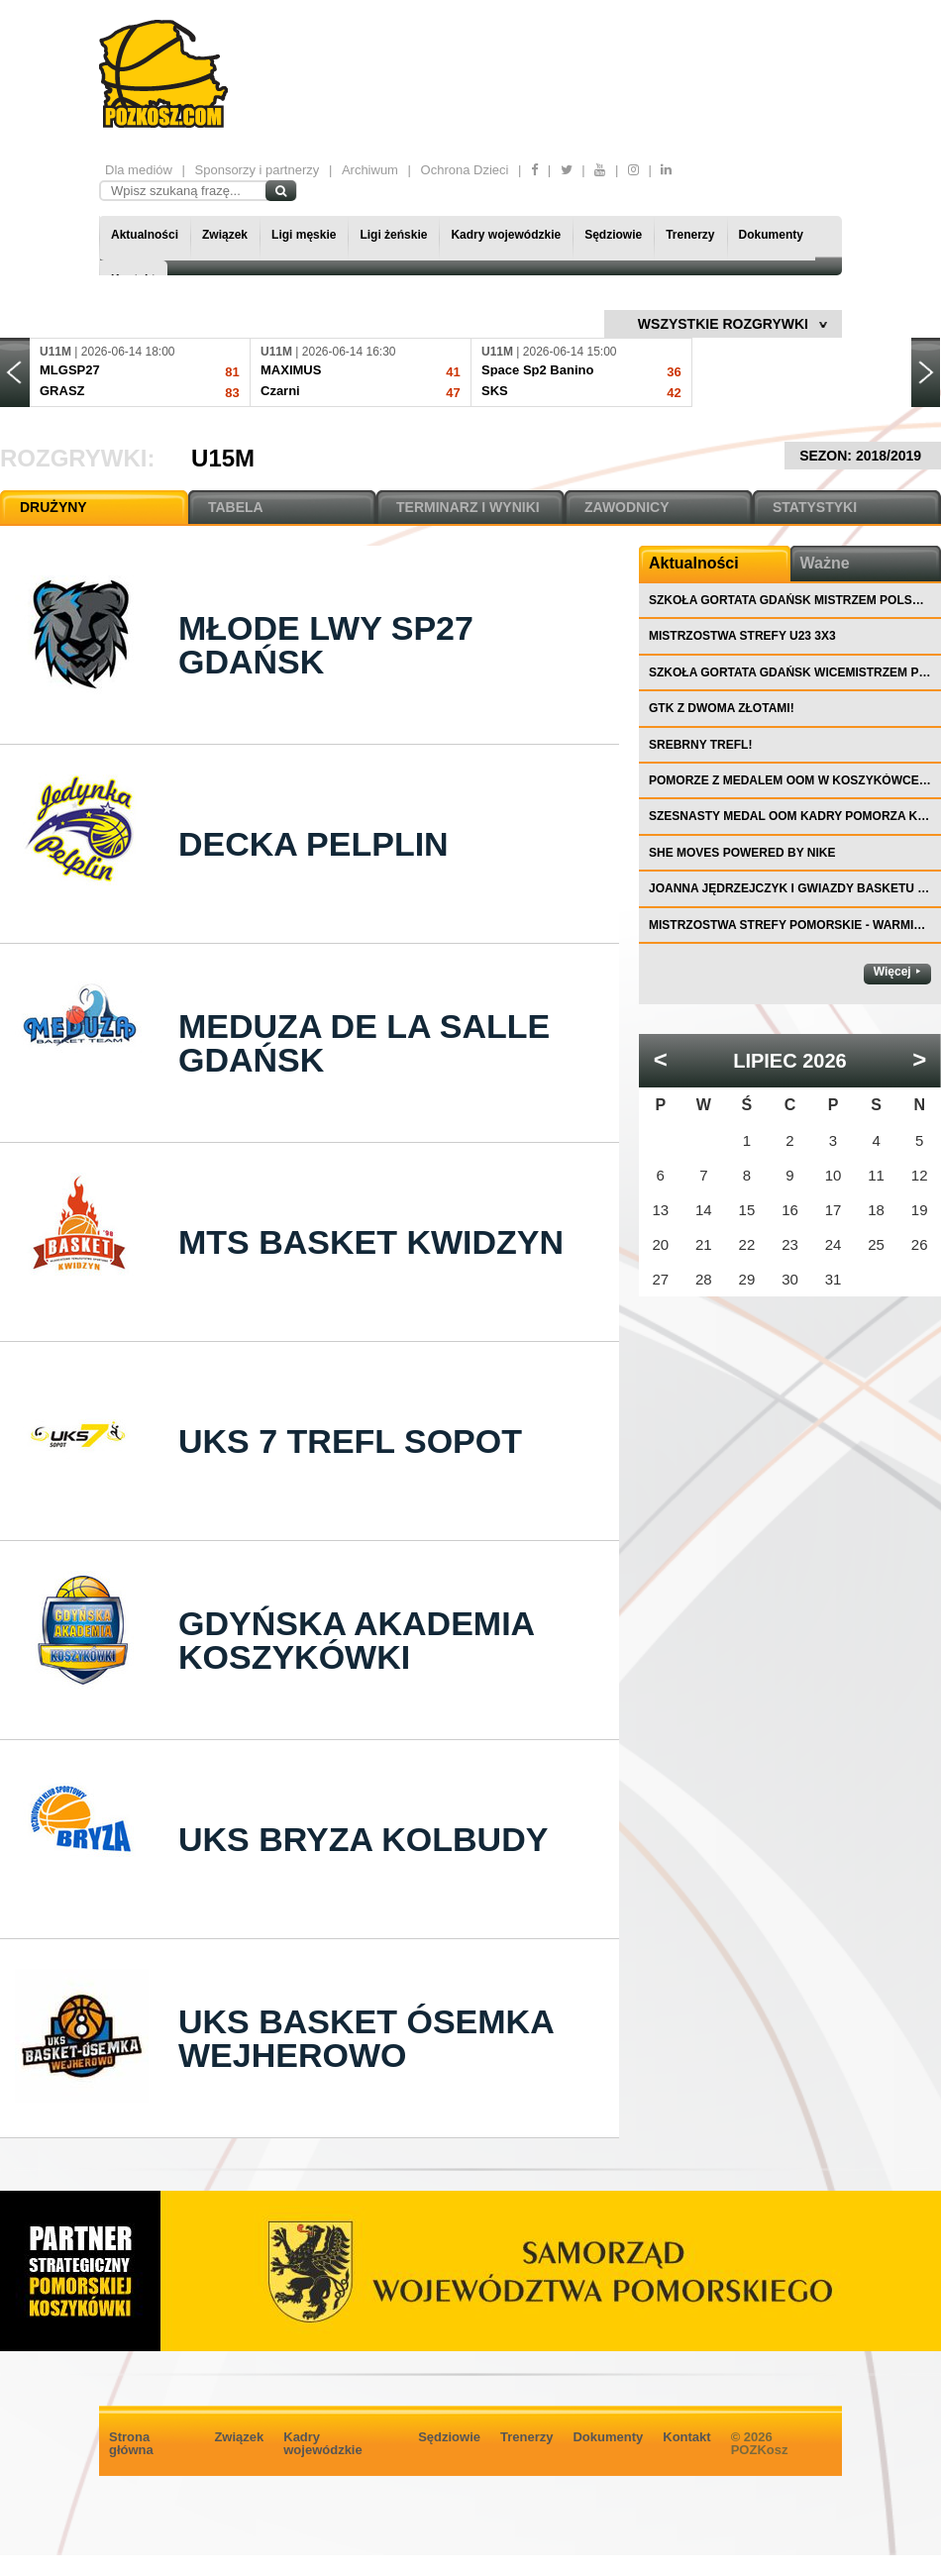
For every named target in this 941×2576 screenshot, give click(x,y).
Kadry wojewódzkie (506, 235)
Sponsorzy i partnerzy (257, 169)
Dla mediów (138, 169)
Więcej (892, 972)
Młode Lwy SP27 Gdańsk (325, 644)
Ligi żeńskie (393, 235)
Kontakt (686, 2436)
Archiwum (370, 169)
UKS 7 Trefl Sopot (350, 1441)
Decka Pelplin (313, 844)
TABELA (235, 507)
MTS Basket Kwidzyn (371, 1242)
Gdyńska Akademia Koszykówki (356, 1640)
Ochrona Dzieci (465, 169)
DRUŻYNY (53, 507)
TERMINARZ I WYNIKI (468, 507)
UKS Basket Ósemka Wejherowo (365, 2038)
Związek (225, 235)
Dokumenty (771, 235)
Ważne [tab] (825, 563)
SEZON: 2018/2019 (862, 456)
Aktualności (144, 235)
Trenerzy (690, 235)
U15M (223, 458)
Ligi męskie (303, 235)
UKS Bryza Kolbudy (363, 1839)
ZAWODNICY (627, 507)
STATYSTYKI (815, 507)
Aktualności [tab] (694, 563)
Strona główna (131, 2443)
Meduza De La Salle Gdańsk (364, 1043)
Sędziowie (613, 235)
